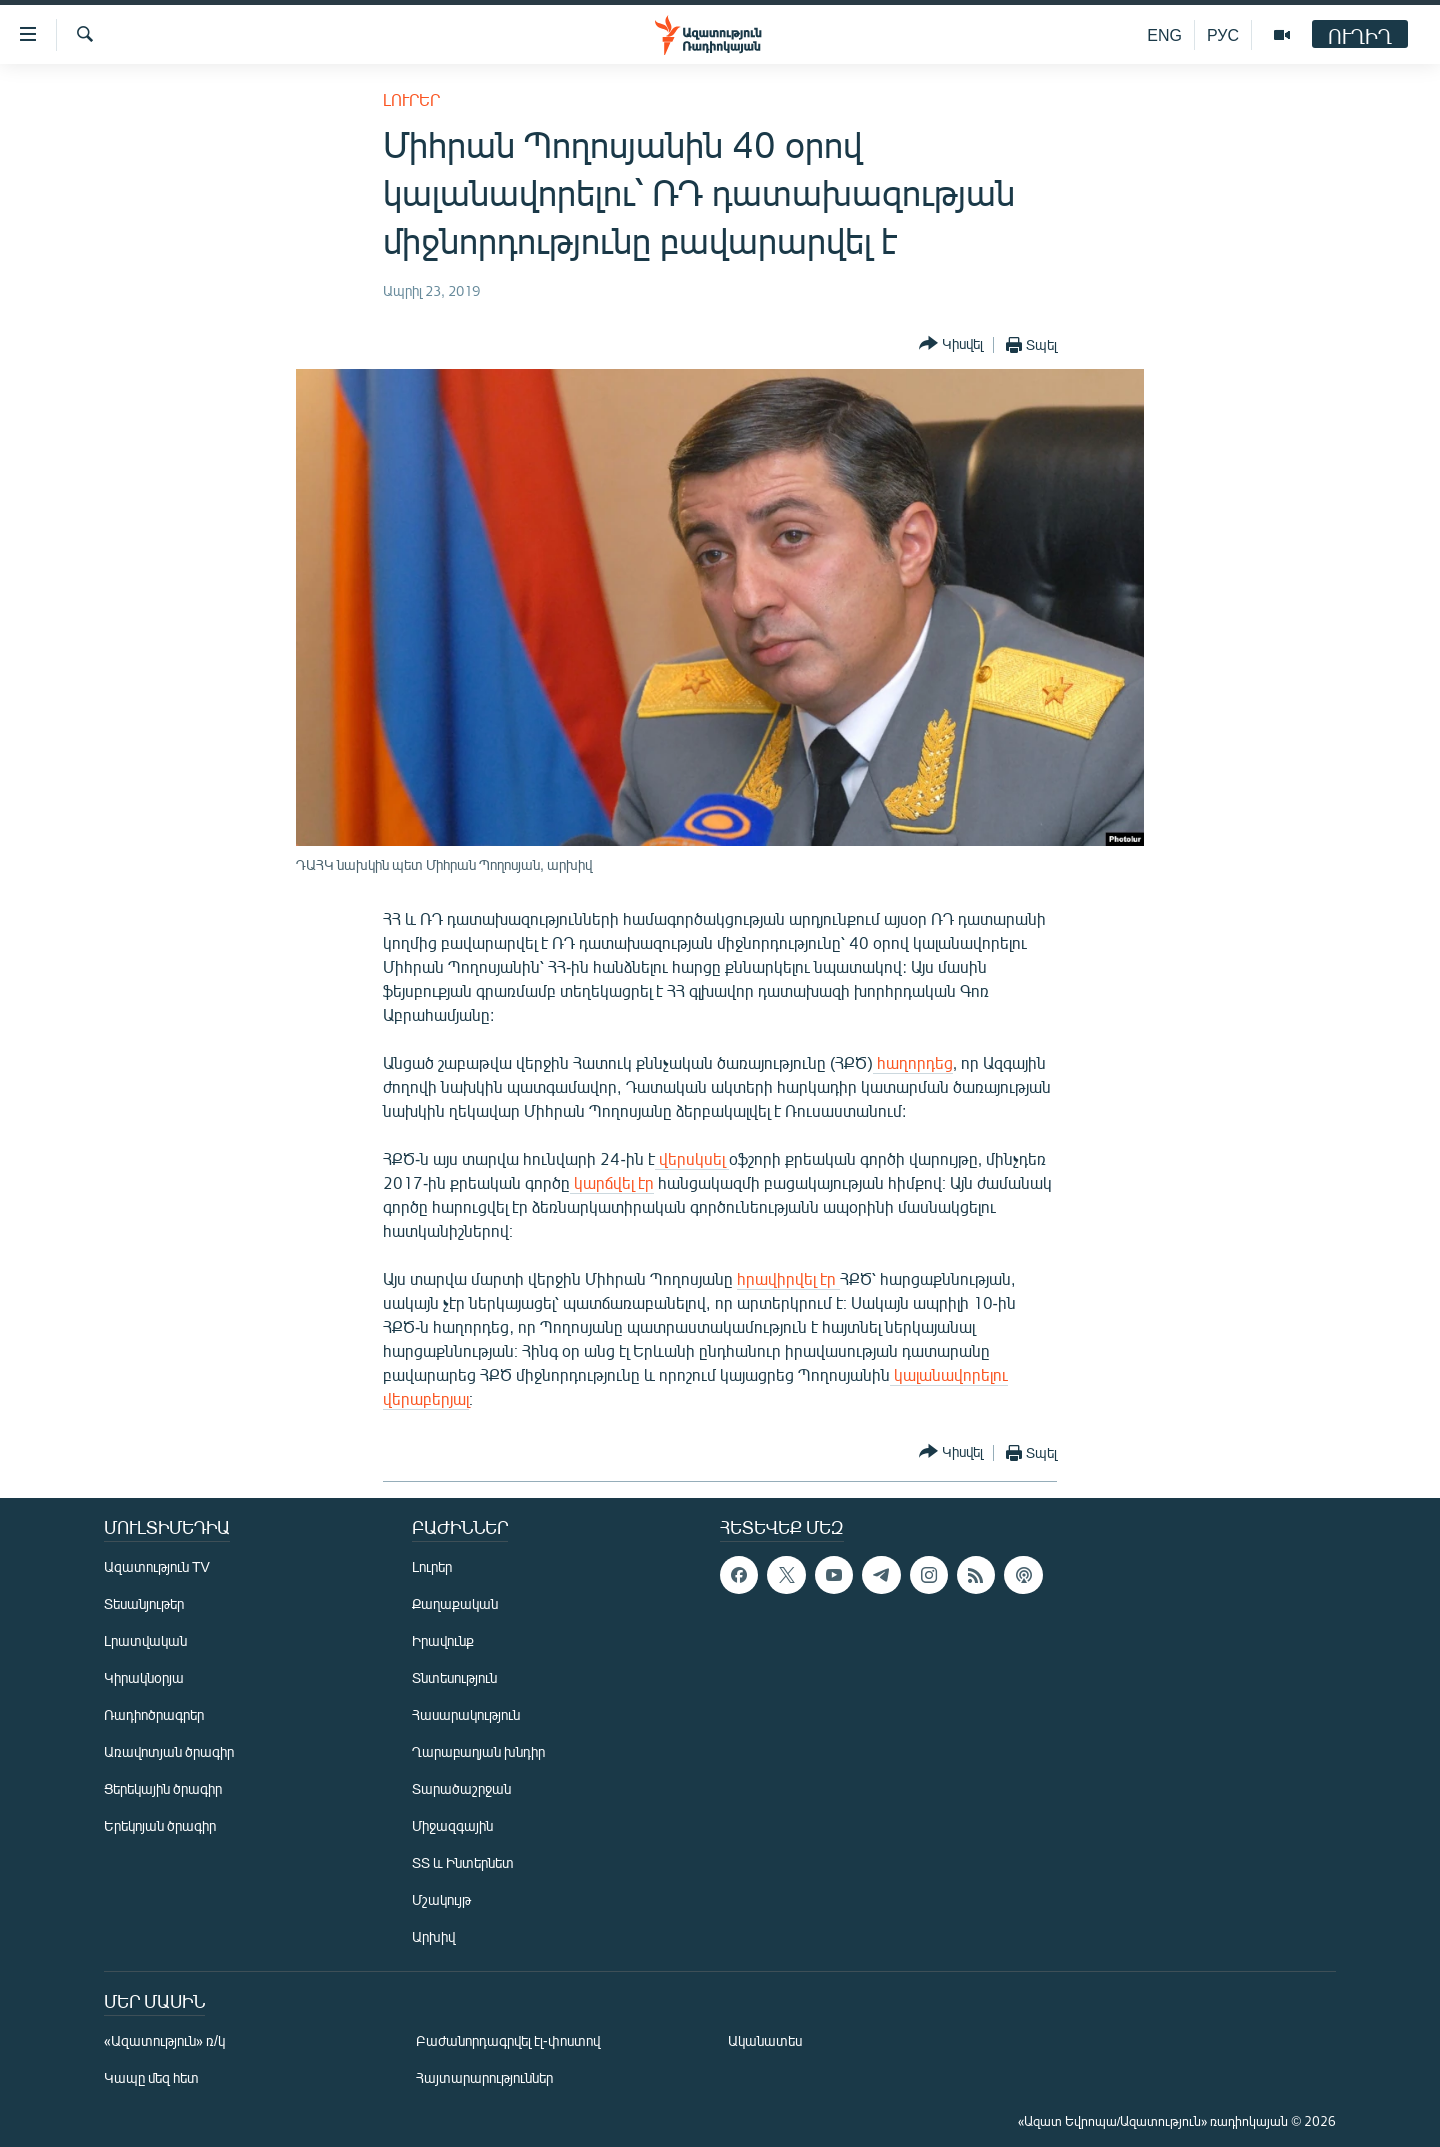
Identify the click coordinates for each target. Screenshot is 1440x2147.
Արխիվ (433, 1936)
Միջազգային (452, 1825)
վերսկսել (692, 1158)
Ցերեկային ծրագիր (163, 1788)
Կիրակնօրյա (144, 1677)
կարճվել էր (612, 1182)
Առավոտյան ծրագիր (169, 1751)
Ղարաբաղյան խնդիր (478, 1751)
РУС (1223, 34)
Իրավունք (443, 1640)
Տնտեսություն (454, 1677)
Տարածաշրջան (461, 1788)
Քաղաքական (455, 1603)
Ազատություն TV (157, 1566)
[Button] (951, 344)
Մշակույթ (441, 1899)
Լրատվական (145, 1640)
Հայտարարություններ (484, 2077)
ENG (1164, 34)
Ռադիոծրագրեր (154, 1714)
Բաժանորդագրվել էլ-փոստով (508, 2040)
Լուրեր (411, 99)
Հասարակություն (466, 1714)
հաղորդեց (913, 1062)
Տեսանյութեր (144, 1603)
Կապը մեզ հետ (151, 2077)
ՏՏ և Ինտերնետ (463, 1862)
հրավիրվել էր (788, 1278)
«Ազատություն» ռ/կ (164, 2040)
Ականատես (765, 2040)
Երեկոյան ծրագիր (160, 1825)
